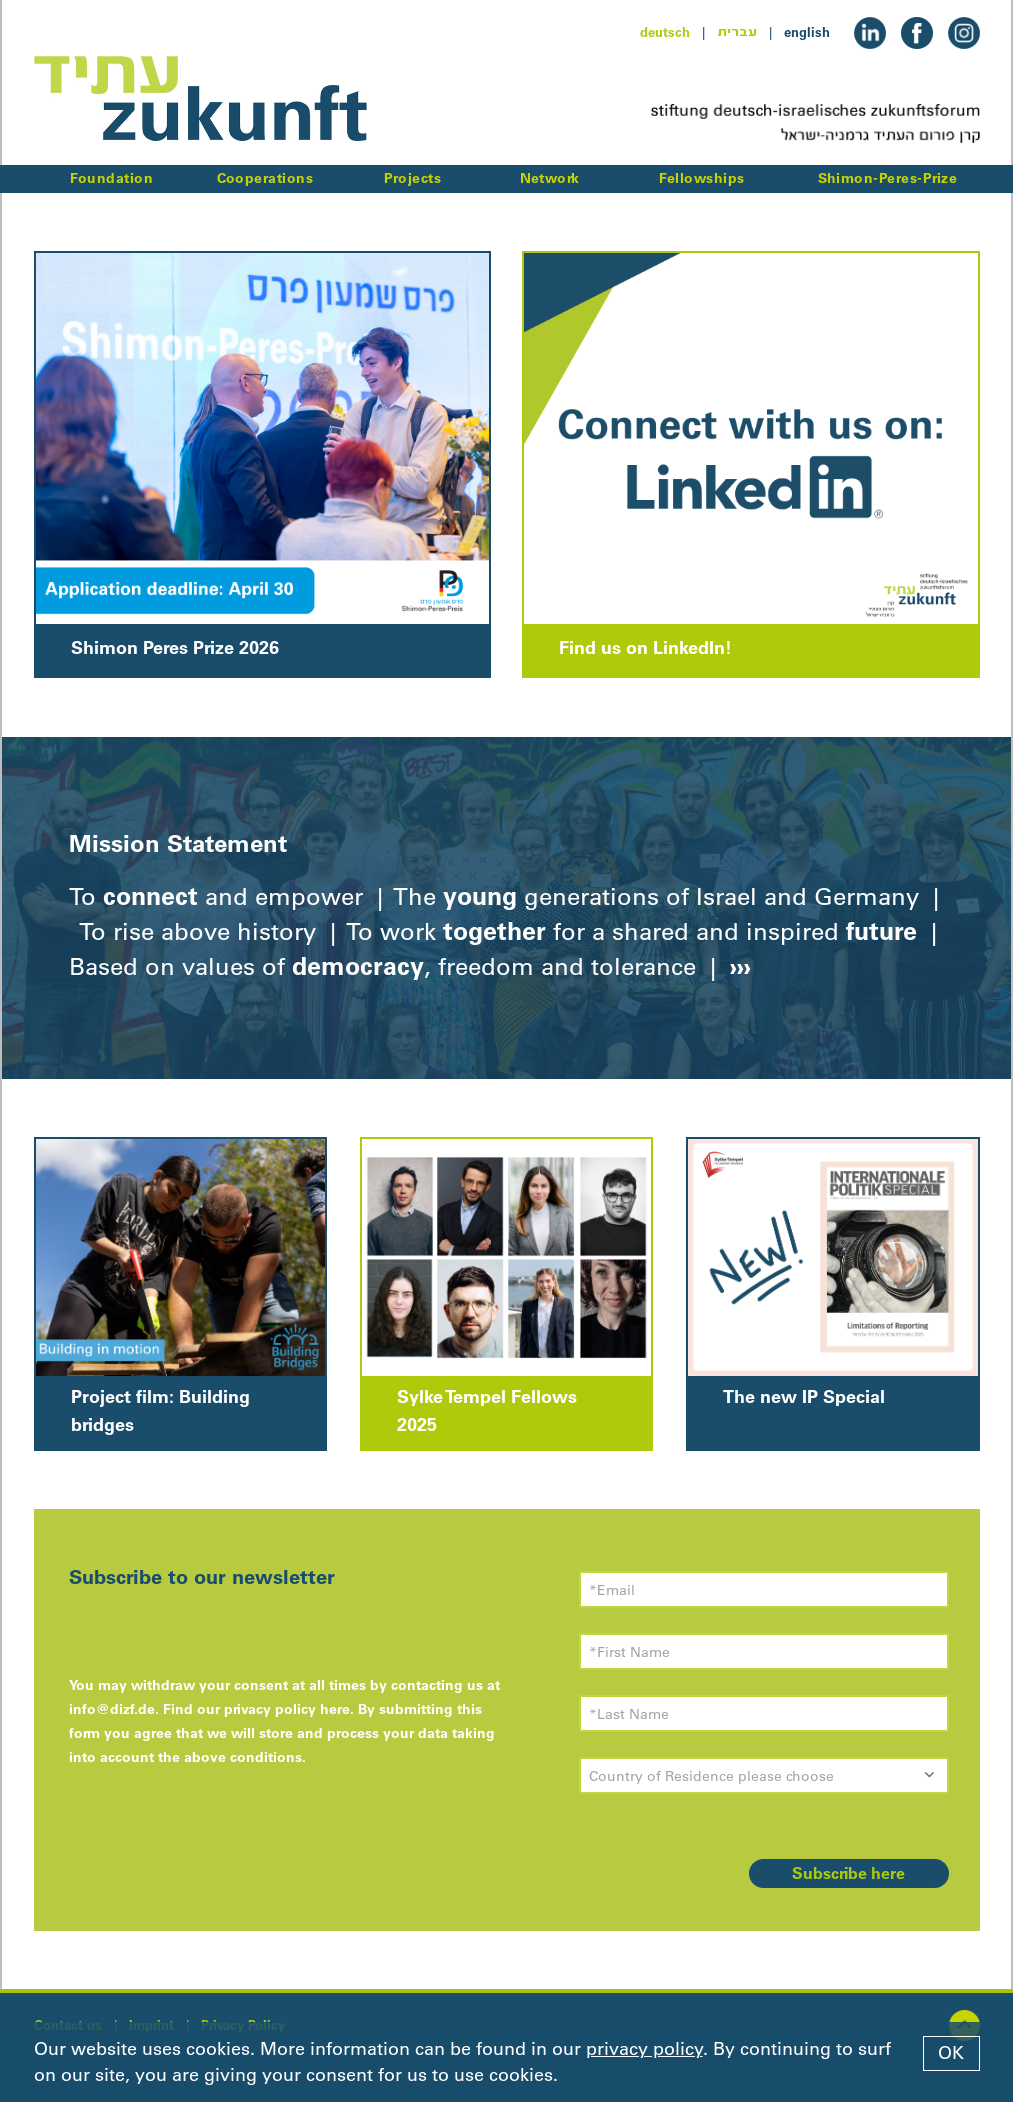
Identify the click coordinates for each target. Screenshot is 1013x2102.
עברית (737, 32)
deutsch (665, 32)
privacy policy (644, 2049)
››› (737, 966)
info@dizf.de (112, 1709)
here (335, 1709)
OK (951, 2053)
